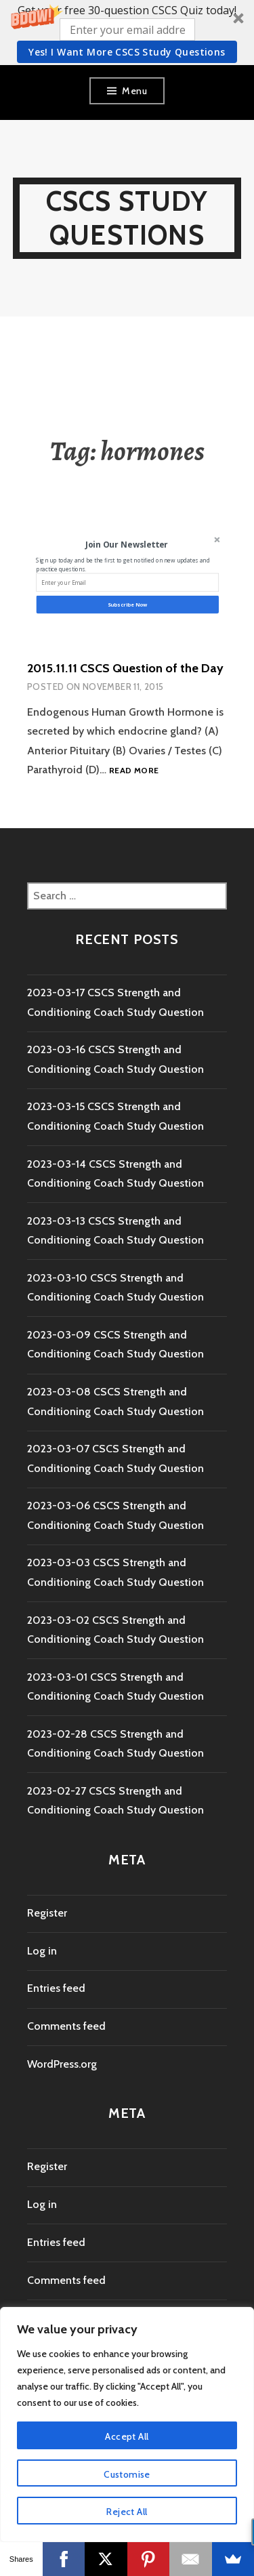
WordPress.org (62, 2064)
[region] (127, 2424)
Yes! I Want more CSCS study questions (127, 51)
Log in (42, 1950)
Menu (134, 91)
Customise (127, 2474)
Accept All (126, 2436)
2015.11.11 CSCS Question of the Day (125, 668)
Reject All (126, 2512)
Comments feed (66, 2026)
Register (47, 1912)
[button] (127, 32)
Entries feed (56, 1988)
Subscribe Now (127, 604)
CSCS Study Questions (127, 217)
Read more (133, 771)
